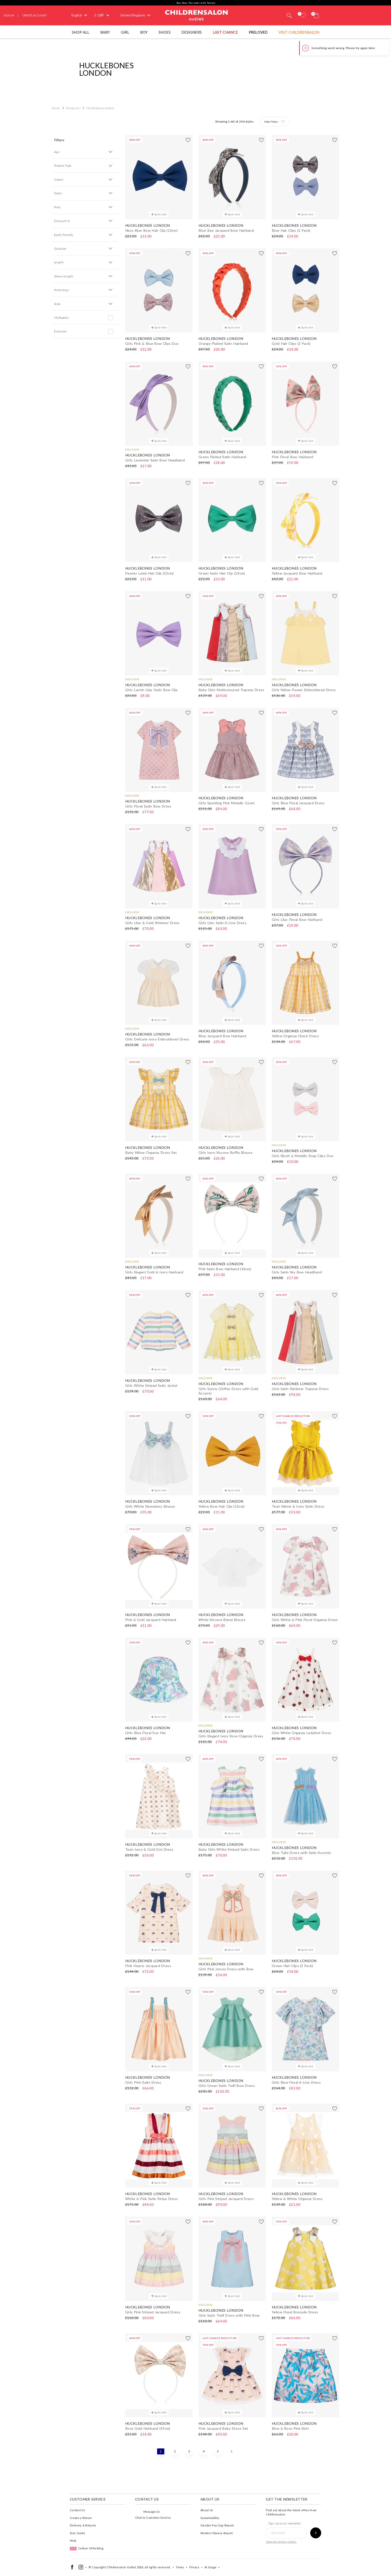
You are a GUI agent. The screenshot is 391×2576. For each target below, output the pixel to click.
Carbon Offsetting (86, 2548)
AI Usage (210, 2567)
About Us (206, 2510)
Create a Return (81, 2517)
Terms (180, 2567)
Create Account (34, 15)
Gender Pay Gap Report (217, 2525)
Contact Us (77, 2510)
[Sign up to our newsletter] (315, 2532)
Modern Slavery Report (216, 2533)
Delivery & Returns (83, 2525)
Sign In (9, 15)
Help (73, 2540)
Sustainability (209, 2517)
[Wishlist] (303, 15)
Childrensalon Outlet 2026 (124, 2567)
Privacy (194, 2567)
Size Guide (77, 2533)
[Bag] (316, 15)
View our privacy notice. (281, 2541)
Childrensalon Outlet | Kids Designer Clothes (196, 14)
